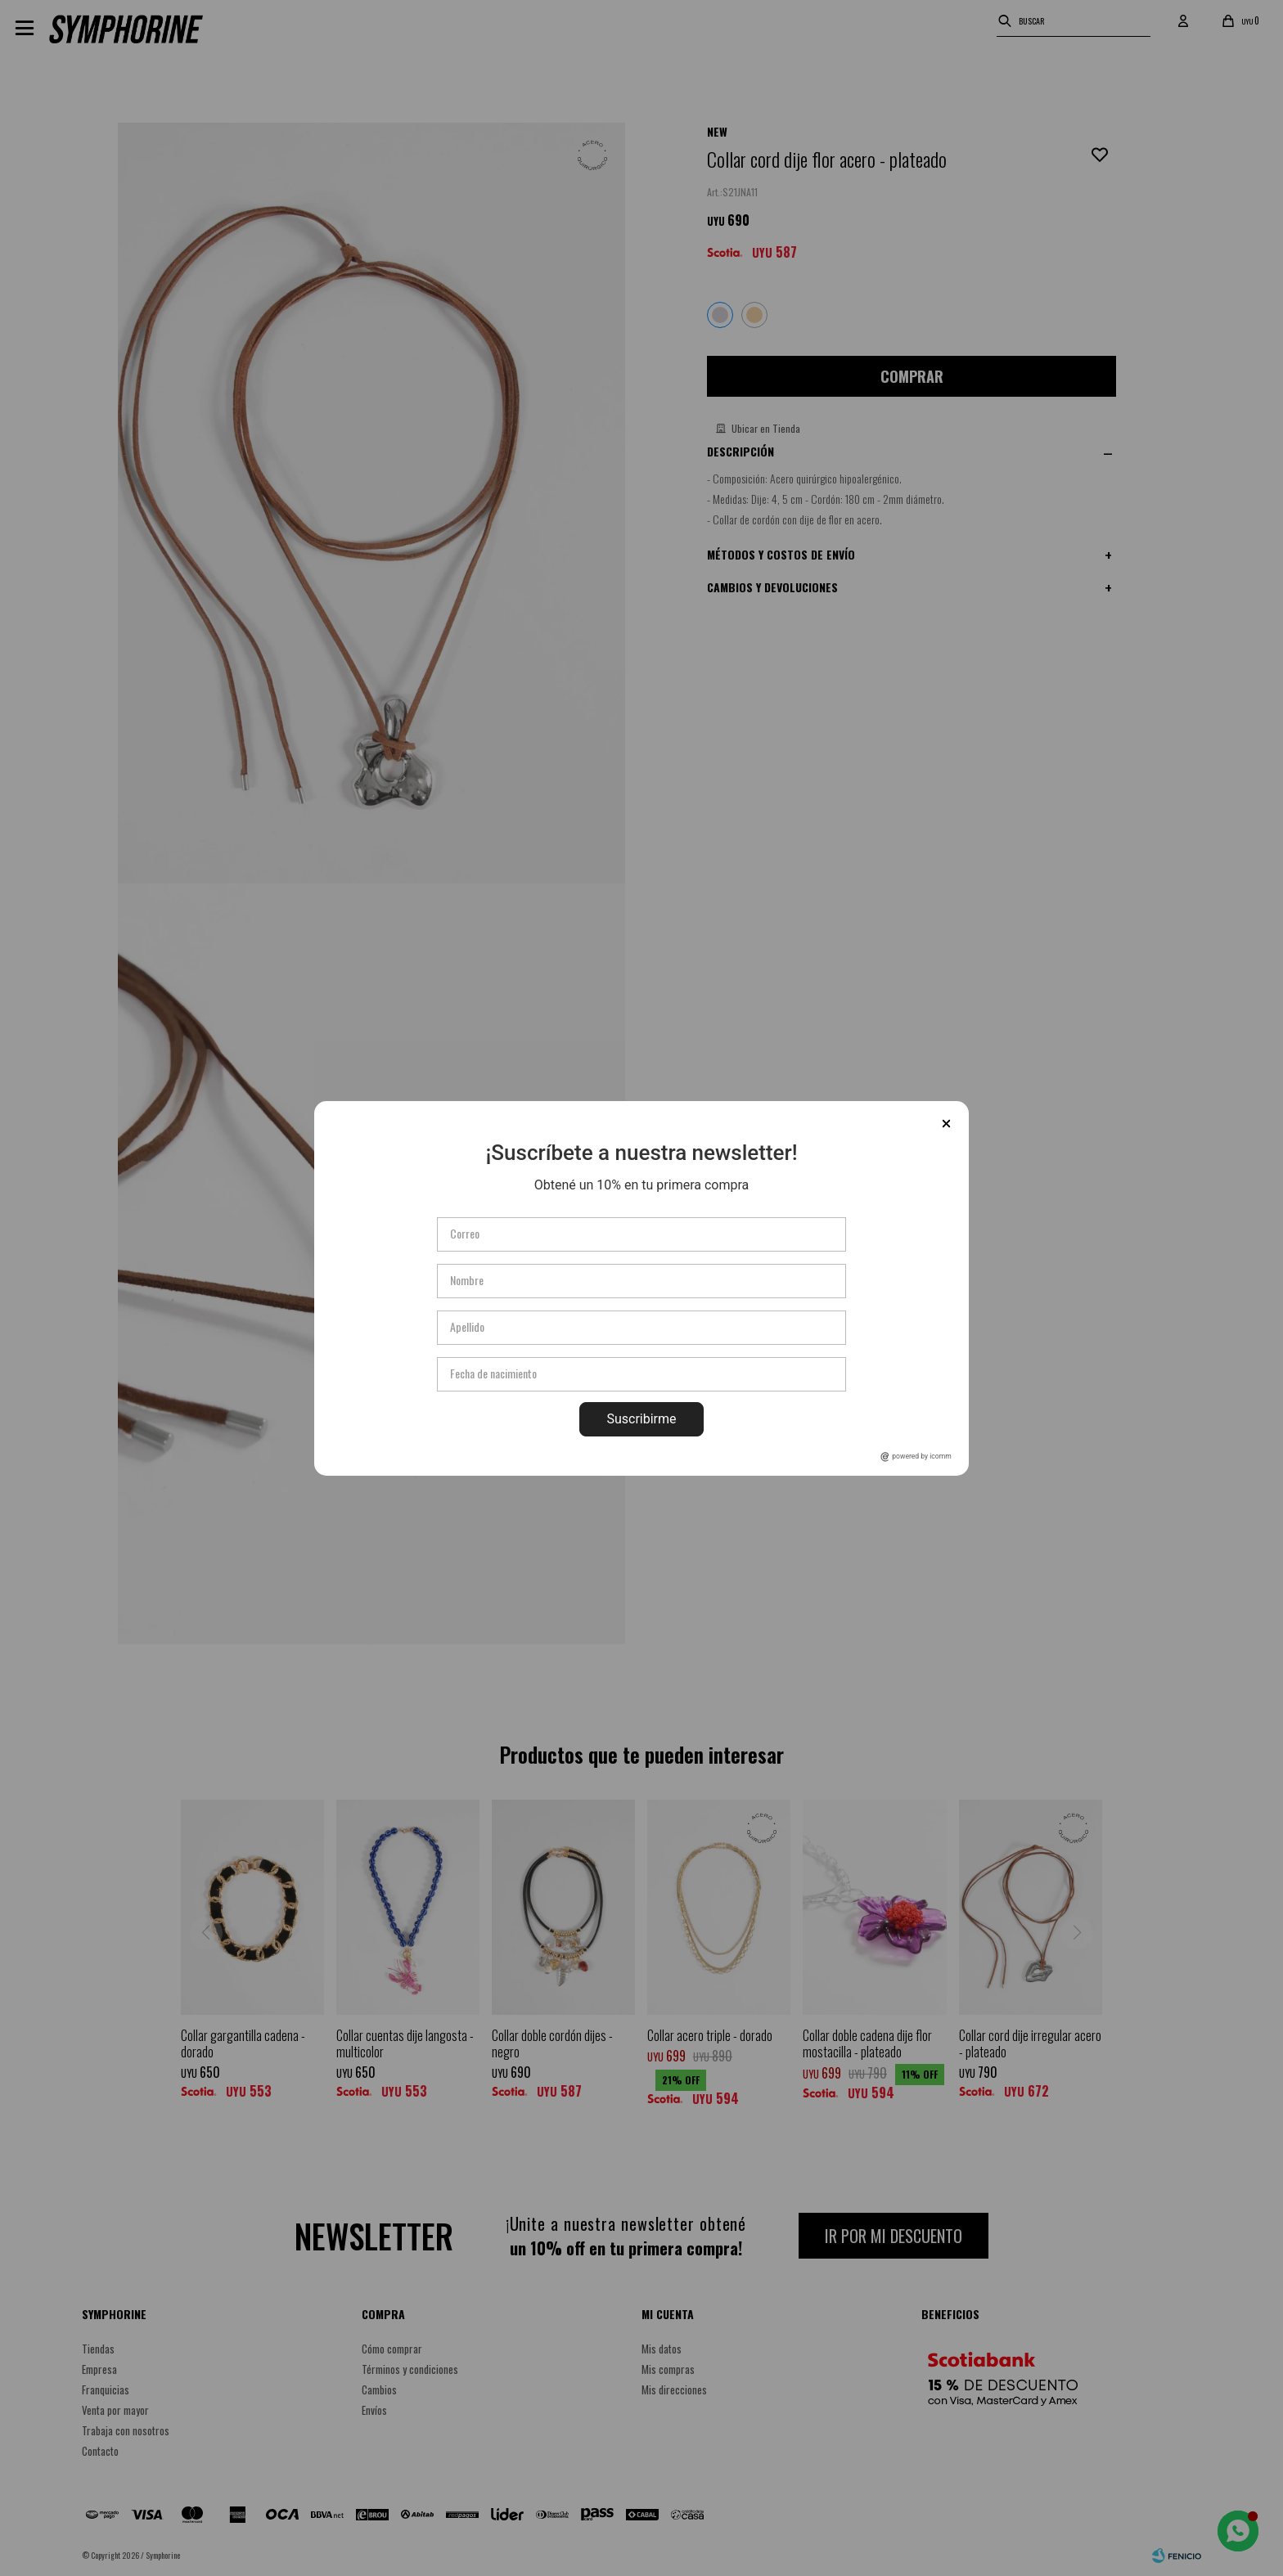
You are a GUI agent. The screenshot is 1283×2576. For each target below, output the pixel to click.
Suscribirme (641, 1419)
